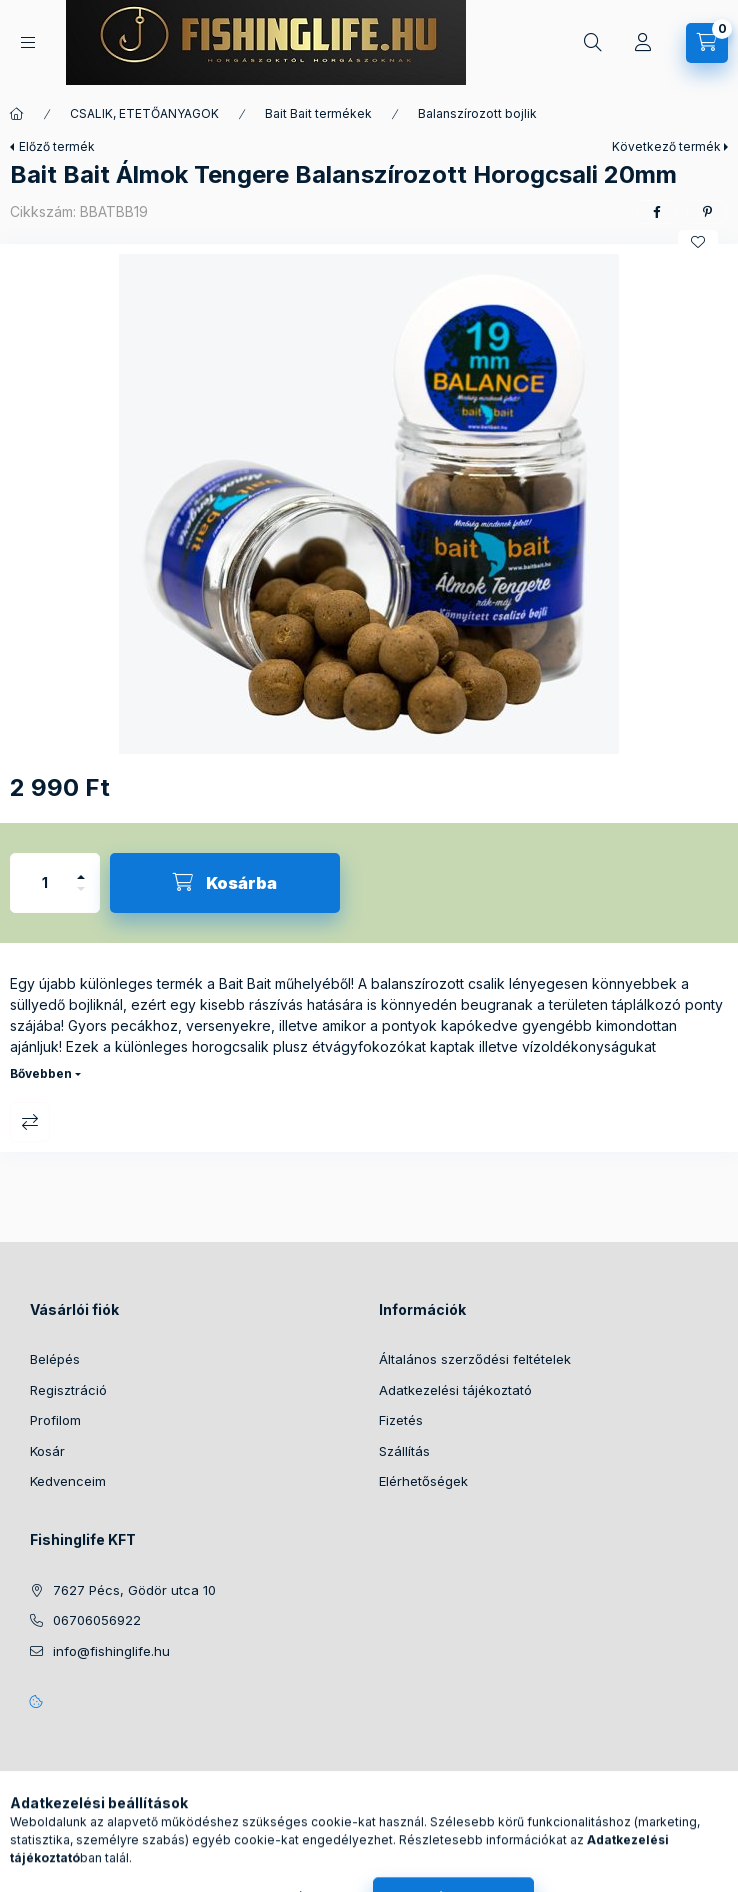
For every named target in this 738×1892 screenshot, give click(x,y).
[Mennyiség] (45, 883)
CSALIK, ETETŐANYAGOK (144, 113)
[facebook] (657, 212)
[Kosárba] (225, 883)
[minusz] (81, 897)
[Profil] (643, 43)
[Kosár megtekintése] (707, 43)
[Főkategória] (17, 114)
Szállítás (404, 1451)
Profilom (55, 1420)
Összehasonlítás (30, 1122)
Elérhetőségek (423, 1481)
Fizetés (401, 1420)
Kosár (47, 1451)
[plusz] (81, 868)
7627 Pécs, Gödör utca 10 (134, 1590)
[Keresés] (593, 43)
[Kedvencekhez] (698, 242)
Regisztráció (68, 1390)
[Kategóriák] (28, 42)
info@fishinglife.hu (111, 1651)
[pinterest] (707, 212)
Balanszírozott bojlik (477, 113)
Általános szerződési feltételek (475, 1359)
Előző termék (57, 146)
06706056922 (97, 1620)
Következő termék (666, 146)
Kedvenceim (68, 1481)
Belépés (55, 1359)
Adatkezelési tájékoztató (455, 1390)
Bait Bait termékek (318, 113)
